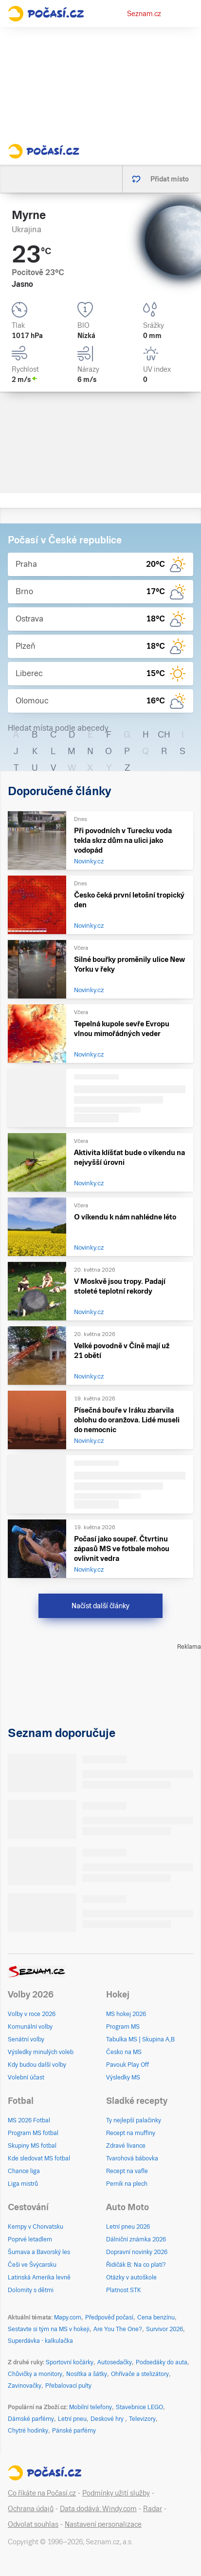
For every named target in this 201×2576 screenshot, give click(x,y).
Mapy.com (67, 2317)
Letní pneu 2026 (128, 2226)
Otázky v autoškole (131, 2277)
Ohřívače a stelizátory (140, 2374)
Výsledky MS (123, 2077)
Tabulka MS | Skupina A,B (140, 2039)
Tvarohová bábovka (132, 2158)
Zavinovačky (24, 2385)
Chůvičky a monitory (35, 2374)
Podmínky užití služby (116, 2493)
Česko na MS (124, 2052)
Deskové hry (108, 2419)
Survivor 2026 (164, 2329)
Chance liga (24, 2171)
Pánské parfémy (74, 2430)
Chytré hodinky (28, 2430)
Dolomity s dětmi (31, 2290)
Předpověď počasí (109, 2317)
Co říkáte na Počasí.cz (42, 2493)
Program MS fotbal (33, 2133)
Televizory (142, 2419)
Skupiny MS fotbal (32, 2145)
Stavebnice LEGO (139, 2407)
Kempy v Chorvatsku (35, 2226)
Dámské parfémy (31, 2419)
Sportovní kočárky (69, 2362)
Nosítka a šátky (86, 2374)
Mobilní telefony (90, 2407)
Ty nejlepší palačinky (133, 2120)
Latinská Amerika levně (39, 2277)
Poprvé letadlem (30, 2239)
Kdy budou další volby (37, 2064)
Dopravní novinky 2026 (136, 2252)
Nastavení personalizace (103, 2524)
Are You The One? (117, 2329)
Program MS (123, 2026)
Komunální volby (30, 2026)
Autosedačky (114, 2362)
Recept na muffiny (130, 2133)
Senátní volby (26, 2039)
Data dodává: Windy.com (98, 2509)
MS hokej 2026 (126, 2014)
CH (164, 734)
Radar (152, 2509)
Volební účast (26, 2077)
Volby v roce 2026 (31, 2014)
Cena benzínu (156, 2317)
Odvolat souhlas (33, 2524)
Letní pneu (72, 2419)
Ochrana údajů (31, 2509)
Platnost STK (123, 2290)
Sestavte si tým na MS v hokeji (49, 2329)
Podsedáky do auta (161, 2362)
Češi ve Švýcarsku (32, 2264)
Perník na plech (126, 2183)
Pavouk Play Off (127, 2064)
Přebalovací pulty (68, 2385)
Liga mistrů (23, 2183)
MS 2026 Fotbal (29, 2120)
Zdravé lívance (126, 2145)
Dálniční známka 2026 (136, 2239)
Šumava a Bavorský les (39, 2252)
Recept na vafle (127, 2171)
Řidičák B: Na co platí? (136, 2264)
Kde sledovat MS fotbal (39, 2158)
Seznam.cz (144, 14)
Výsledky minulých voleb (40, 2052)
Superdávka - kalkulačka (40, 2340)
